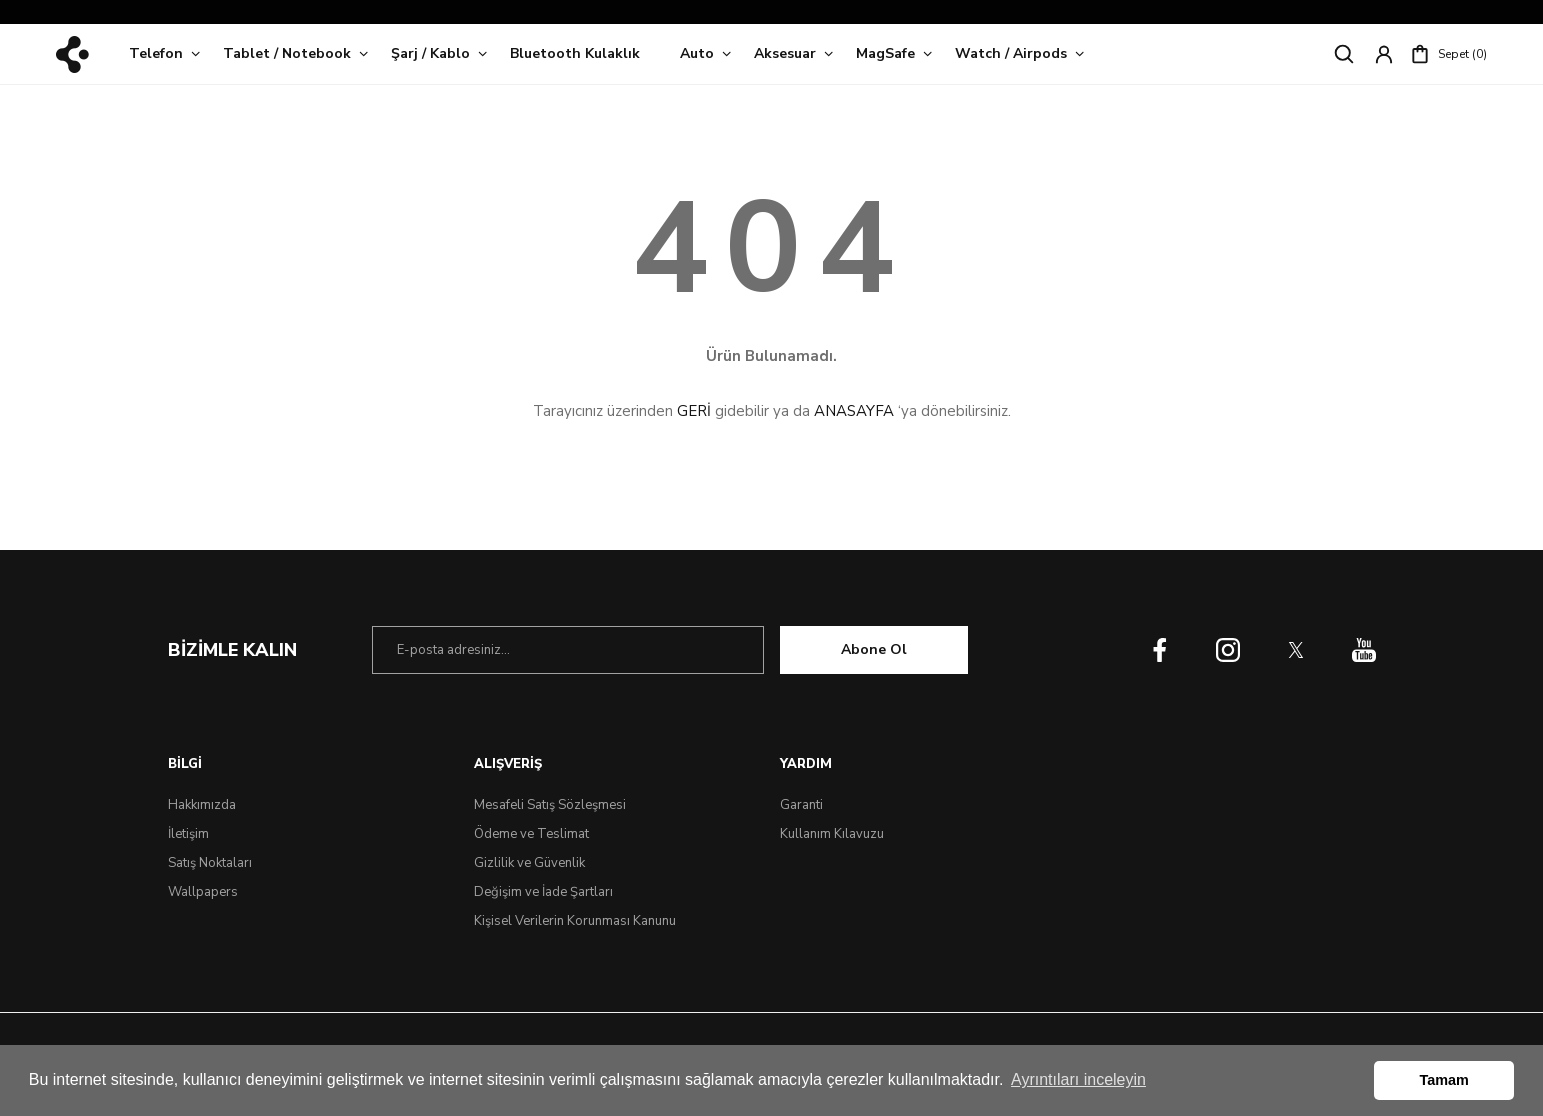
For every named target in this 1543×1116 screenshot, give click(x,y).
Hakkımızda (202, 805)
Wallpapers (203, 892)
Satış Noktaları (210, 863)
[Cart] (1448, 54)
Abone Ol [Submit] (874, 649)
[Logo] (72, 54)
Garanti (801, 805)
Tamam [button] (1444, 1080)
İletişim (188, 834)
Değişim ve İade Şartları (543, 892)
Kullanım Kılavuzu (832, 834)
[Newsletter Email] (568, 650)
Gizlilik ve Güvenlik (529, 863)
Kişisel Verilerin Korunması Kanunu (575, 921)
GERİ (694, 411)
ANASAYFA (854, 411)
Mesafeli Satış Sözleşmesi (550, 805)
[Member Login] (1384, 54)
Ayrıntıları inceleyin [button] (1078, 1079)
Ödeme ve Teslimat (531, 834)
